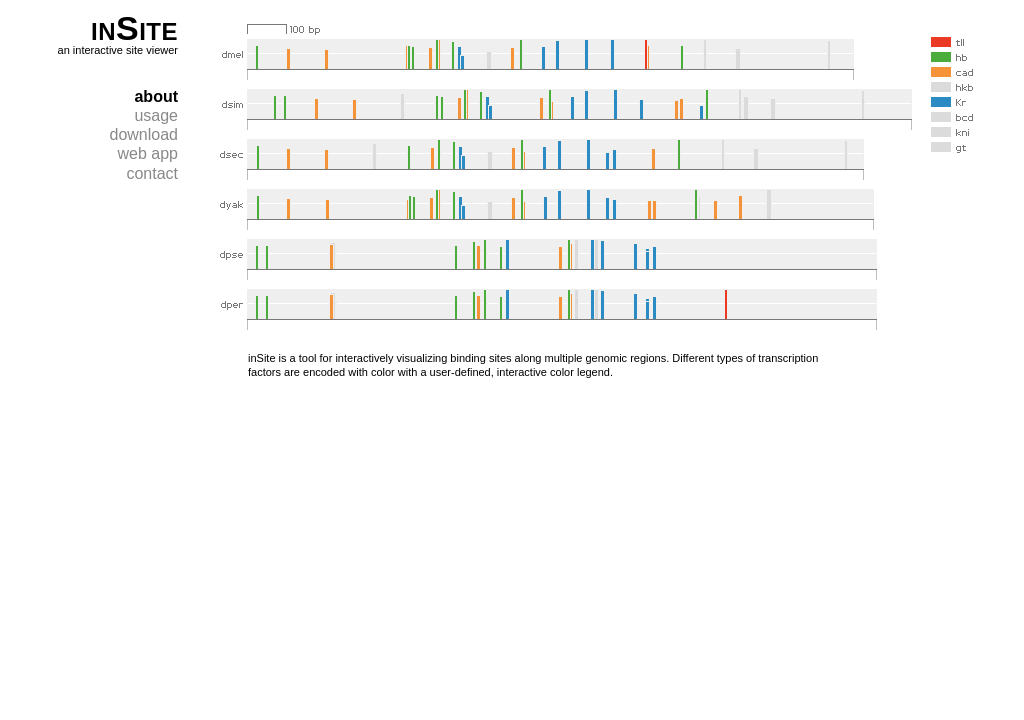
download (144, 134)
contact (152, 173)
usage (156, 115)
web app (148, 153)
